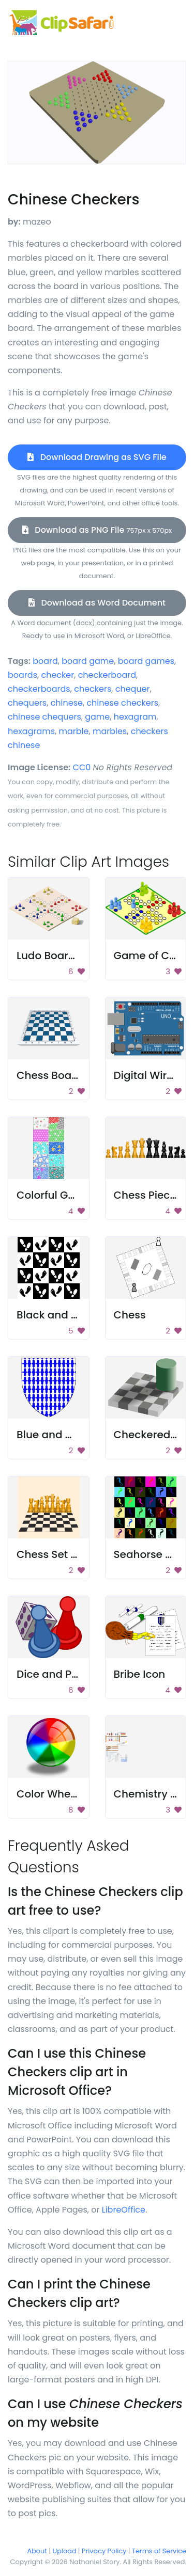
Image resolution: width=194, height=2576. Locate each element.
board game (88, 661)
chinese (67, 703)
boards (22, 675)
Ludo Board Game (63, 955)
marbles (110, 731)
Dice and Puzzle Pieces (75, 1674)
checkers (92, 689)
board (45, 661)
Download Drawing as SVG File (96, 457)
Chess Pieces (148, 1195)
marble (74, 731)
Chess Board (50, 1075)
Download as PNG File (97, 530)
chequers (27, 703)
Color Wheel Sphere (68, 1794)
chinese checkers (122, 703)
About (37, 2551)
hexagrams (31, 731)
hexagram (135, 717)
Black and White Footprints (86, 1315)
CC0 (82, 767)
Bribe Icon (140, 1674)
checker (57, 675)
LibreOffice (123, 2210)
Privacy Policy (104, 2551)
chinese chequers (44, 717)
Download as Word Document (97, 603)
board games (146, 661)
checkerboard (107, 675)
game (97, 717)
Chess (130, 1315)
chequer (132, 689)
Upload (65, 2551)
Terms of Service (159, 2551)
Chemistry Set (150, 1794)
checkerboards (39, 689)
